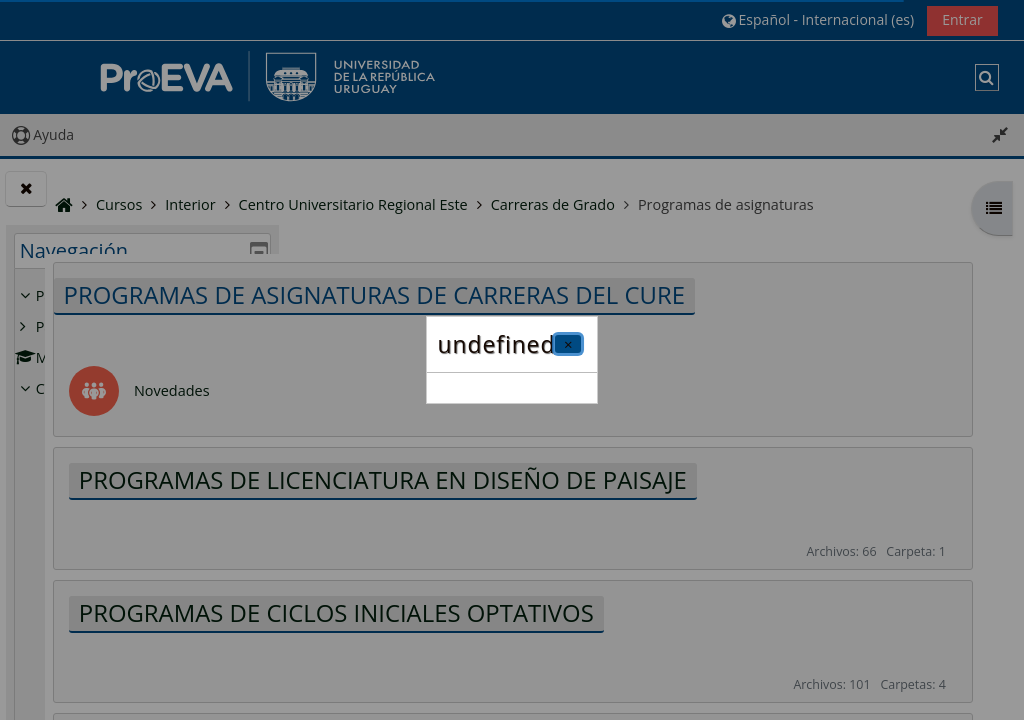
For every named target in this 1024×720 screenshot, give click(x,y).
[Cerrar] (568, 344)
